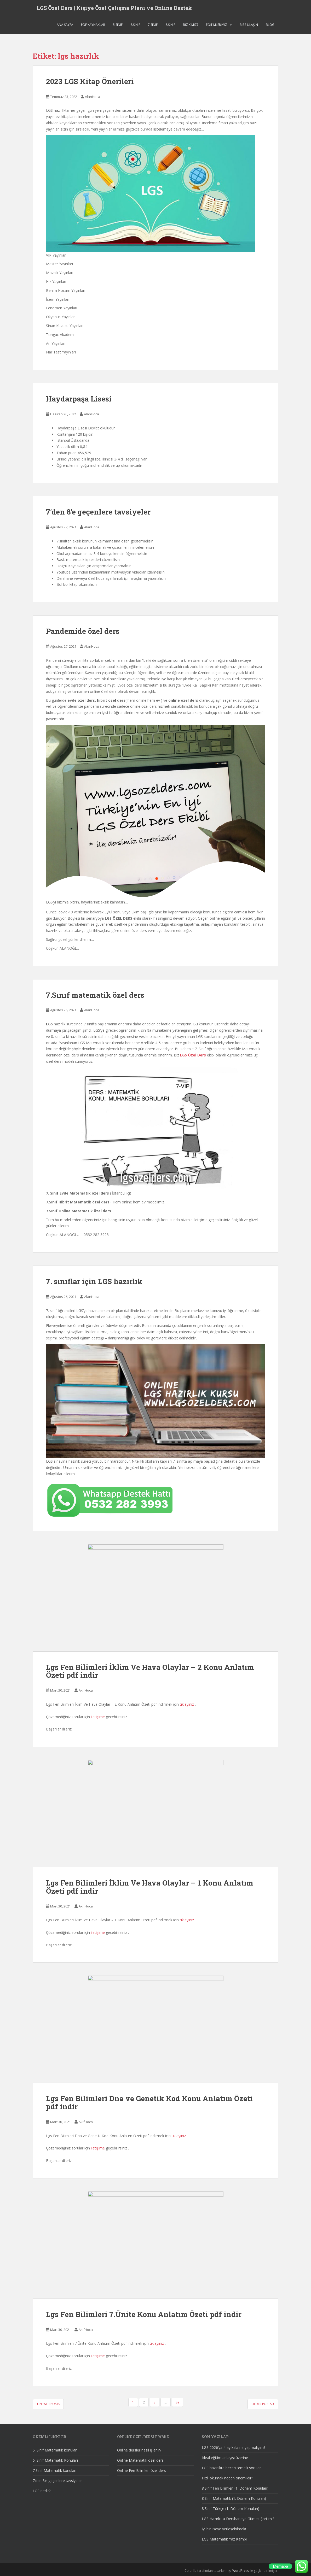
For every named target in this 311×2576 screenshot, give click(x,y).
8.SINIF (170, 27)
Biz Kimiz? (190, 27)
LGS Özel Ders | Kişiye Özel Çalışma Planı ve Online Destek (114, 9)
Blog (270, 27)
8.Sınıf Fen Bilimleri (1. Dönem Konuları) (235, 2488)
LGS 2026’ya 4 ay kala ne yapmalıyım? (233, 2447)
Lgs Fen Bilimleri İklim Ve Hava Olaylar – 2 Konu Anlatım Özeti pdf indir (150, 1671)
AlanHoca (92, 96)
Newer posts (48, 2404)
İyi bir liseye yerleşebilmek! (224, 2528)
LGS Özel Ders (193, 1055)
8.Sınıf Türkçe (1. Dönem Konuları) (230, 2508)
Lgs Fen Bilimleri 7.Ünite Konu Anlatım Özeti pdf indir (143, 2314)
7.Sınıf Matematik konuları (54, 2470)
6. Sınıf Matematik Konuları (55, 2460)
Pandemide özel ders (82, 631)
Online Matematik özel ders (140, 2460)
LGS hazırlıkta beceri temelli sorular (231, 2467)
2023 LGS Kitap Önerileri (90, 81)
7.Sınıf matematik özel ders (95, 995)
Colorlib (191, 2570)
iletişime (98, 1716)
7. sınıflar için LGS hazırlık (94, 1281)
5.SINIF (118, 27)
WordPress (240, 2570)
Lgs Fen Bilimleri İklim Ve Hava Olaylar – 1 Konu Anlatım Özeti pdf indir (149, 1887)
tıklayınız (187, 1704)
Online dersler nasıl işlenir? (139, 2450)
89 (177, 2402)
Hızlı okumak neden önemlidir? (227, 2477)
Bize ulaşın (249, 27)
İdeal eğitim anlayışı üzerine (225, 2457)
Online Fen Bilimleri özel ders (141, 2470)
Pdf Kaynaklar (93, 27)
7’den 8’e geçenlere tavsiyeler (98, 512)
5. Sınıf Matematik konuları (55, 2450)
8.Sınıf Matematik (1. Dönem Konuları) (234, 2498)
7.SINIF (153, 27)
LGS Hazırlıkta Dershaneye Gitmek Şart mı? (238, 2518)
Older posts (262, 2404)
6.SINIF (135, 27)
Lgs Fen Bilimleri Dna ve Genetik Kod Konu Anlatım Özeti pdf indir (149, 2102)
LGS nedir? (41, 2490)
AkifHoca (86, 1690)
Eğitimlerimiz (216, 27)
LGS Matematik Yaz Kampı (224, 2539)
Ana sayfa (65, 27)
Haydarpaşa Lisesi (79, 399)
